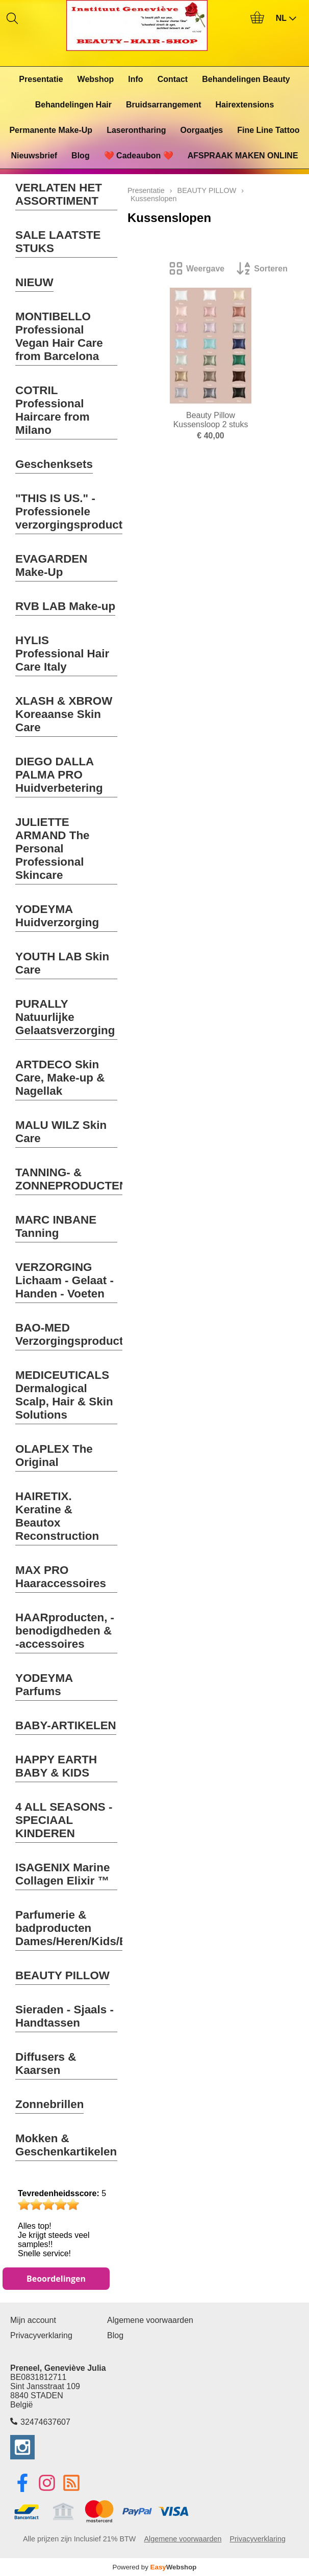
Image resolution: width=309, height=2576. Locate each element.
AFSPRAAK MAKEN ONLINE (243, 155)
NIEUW (34, 282)
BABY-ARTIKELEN (65, 1725)
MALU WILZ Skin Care (61, 1132)
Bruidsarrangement (163, 104)
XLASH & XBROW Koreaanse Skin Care (63, 714)
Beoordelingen (56, 2278)
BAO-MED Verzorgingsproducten (76, 1334)
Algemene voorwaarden (150, 2320)
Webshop (96, 79)
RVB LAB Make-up (65, 606)
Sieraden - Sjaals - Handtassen (64, 2016)
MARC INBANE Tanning (55, 1226)
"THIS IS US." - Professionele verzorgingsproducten (75, 511)
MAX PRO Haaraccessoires (60, 1577)
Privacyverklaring (41, 2335)
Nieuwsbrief (34, 155)
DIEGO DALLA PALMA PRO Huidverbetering (59, 774)
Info (135, 79)
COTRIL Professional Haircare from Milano (52, 410)
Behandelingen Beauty (246, 79)
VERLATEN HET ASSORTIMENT (58, 194)
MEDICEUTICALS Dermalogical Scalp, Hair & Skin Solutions (64, 1395)
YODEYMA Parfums (44, 1685)
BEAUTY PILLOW (62, 1975)
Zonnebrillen (49, 2104)
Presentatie (41, 79)
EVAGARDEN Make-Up (51, 565)
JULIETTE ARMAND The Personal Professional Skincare (52, 848)
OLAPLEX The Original (54, 1456)
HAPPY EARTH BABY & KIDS (56, 1766)
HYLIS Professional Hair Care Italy (62, 653)
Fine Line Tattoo (268, 130)
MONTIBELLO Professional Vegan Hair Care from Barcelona (59, 336)
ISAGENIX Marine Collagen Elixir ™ (62, 1874)
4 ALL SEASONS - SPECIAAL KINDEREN (63, 1820)
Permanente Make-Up (50, 130)
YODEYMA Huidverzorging (57, 916)
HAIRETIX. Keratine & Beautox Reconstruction (57, 1516)
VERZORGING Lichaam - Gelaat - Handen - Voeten (64, 1280)
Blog (80, 155)
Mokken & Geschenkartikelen (66, 2145)
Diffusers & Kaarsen (45, 2063)
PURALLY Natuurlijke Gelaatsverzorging (65, 1017)
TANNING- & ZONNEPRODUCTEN (71, 1179)
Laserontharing (136, 130)
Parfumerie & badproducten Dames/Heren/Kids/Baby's (86, 1928)
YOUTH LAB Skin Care (62, 963)
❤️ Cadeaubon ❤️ (138, 155)
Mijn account (33, 2320)
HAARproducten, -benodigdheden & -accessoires (64, 1630)
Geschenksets (54, 464)
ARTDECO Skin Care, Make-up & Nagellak (60, 1077)
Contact (173, 79)
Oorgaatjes (202, 130)
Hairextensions (245, 104)
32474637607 (45, 2422)
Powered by (155, 2567)
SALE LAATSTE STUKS (58, 242)
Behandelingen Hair (73, 104)
